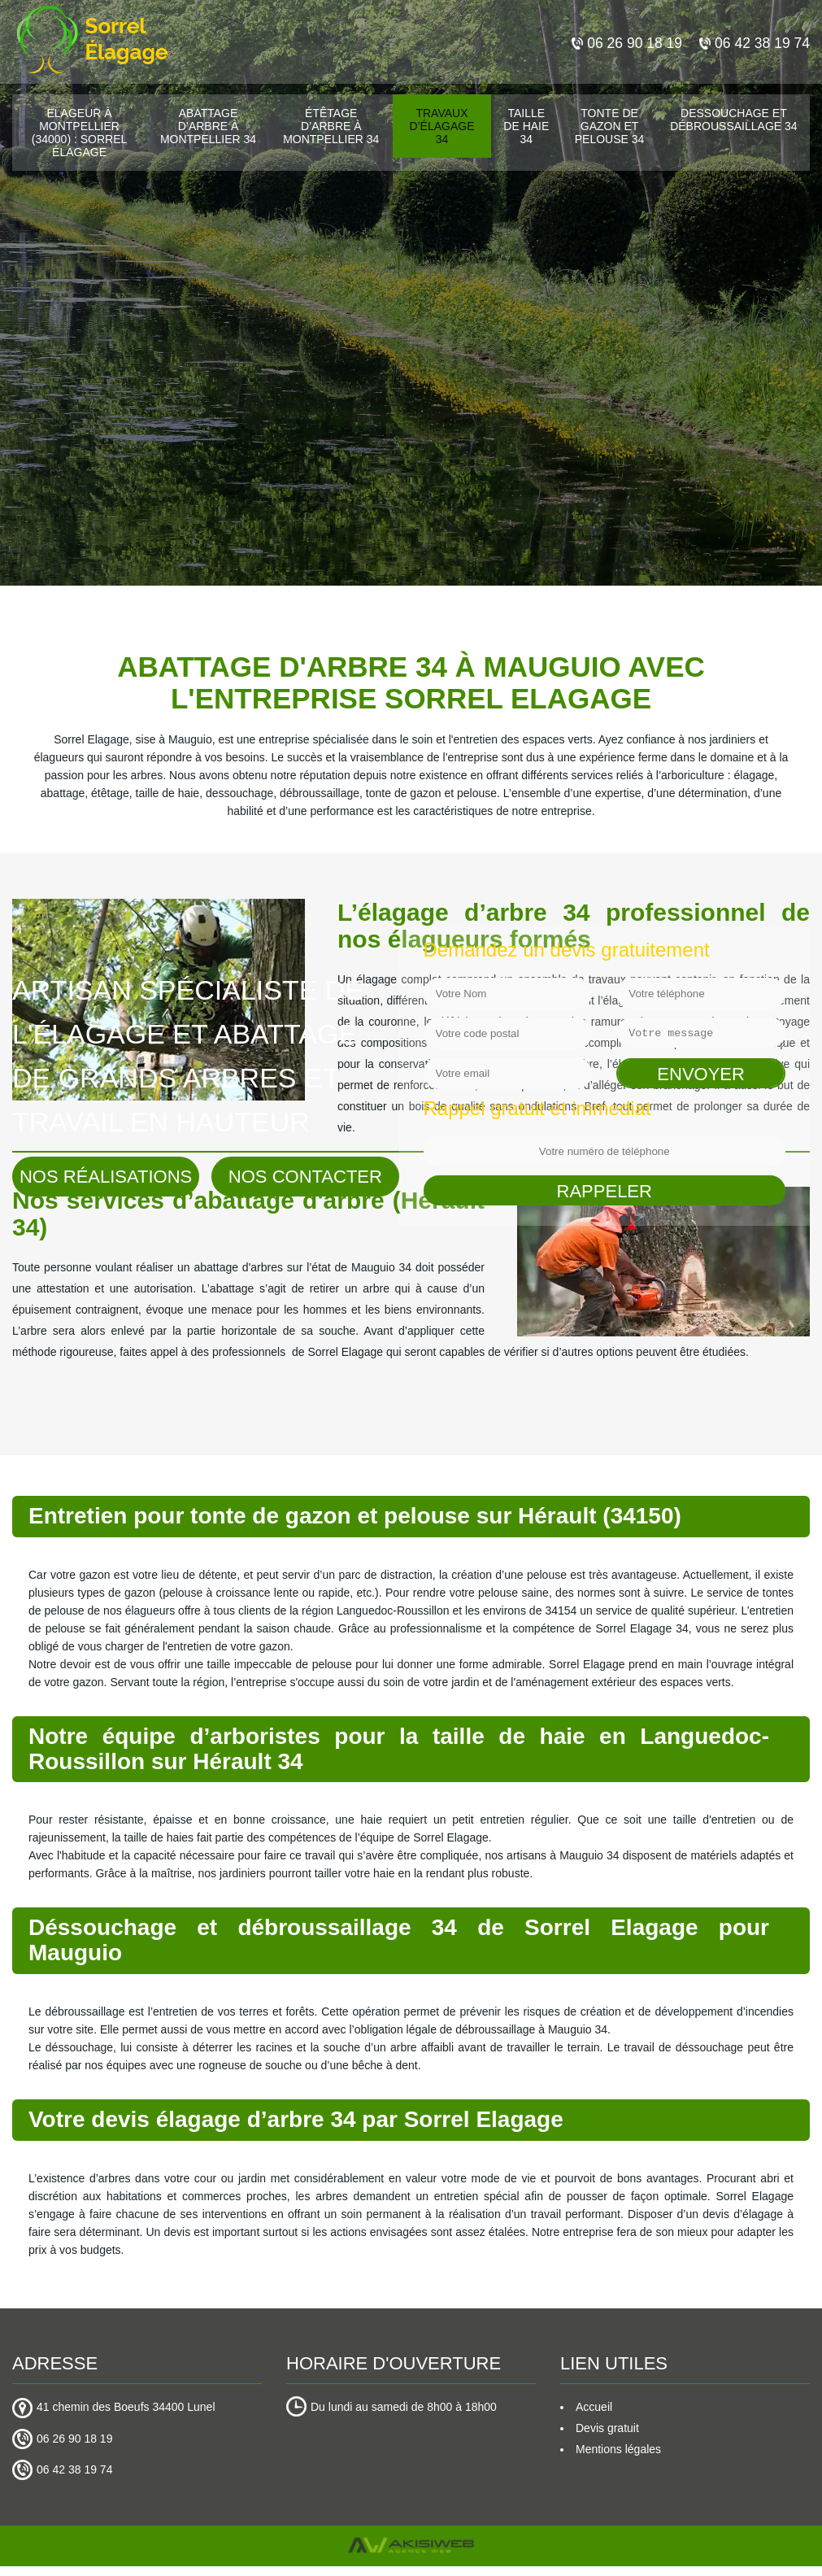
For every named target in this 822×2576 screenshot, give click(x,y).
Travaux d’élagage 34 (441, 126)
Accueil (594, 2406)
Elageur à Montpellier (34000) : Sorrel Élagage (80, 133)
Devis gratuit (607, 2427)
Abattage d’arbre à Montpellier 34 (208, 126)
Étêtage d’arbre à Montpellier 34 (331, 126)
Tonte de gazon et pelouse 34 (610, 126)
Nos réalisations (106, 1176)
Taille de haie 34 (526, 126)
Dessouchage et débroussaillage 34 (733, 120)
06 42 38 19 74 (753, 43)
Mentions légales (618, 2449)
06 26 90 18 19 (623, 43)
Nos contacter (305, 1176)
